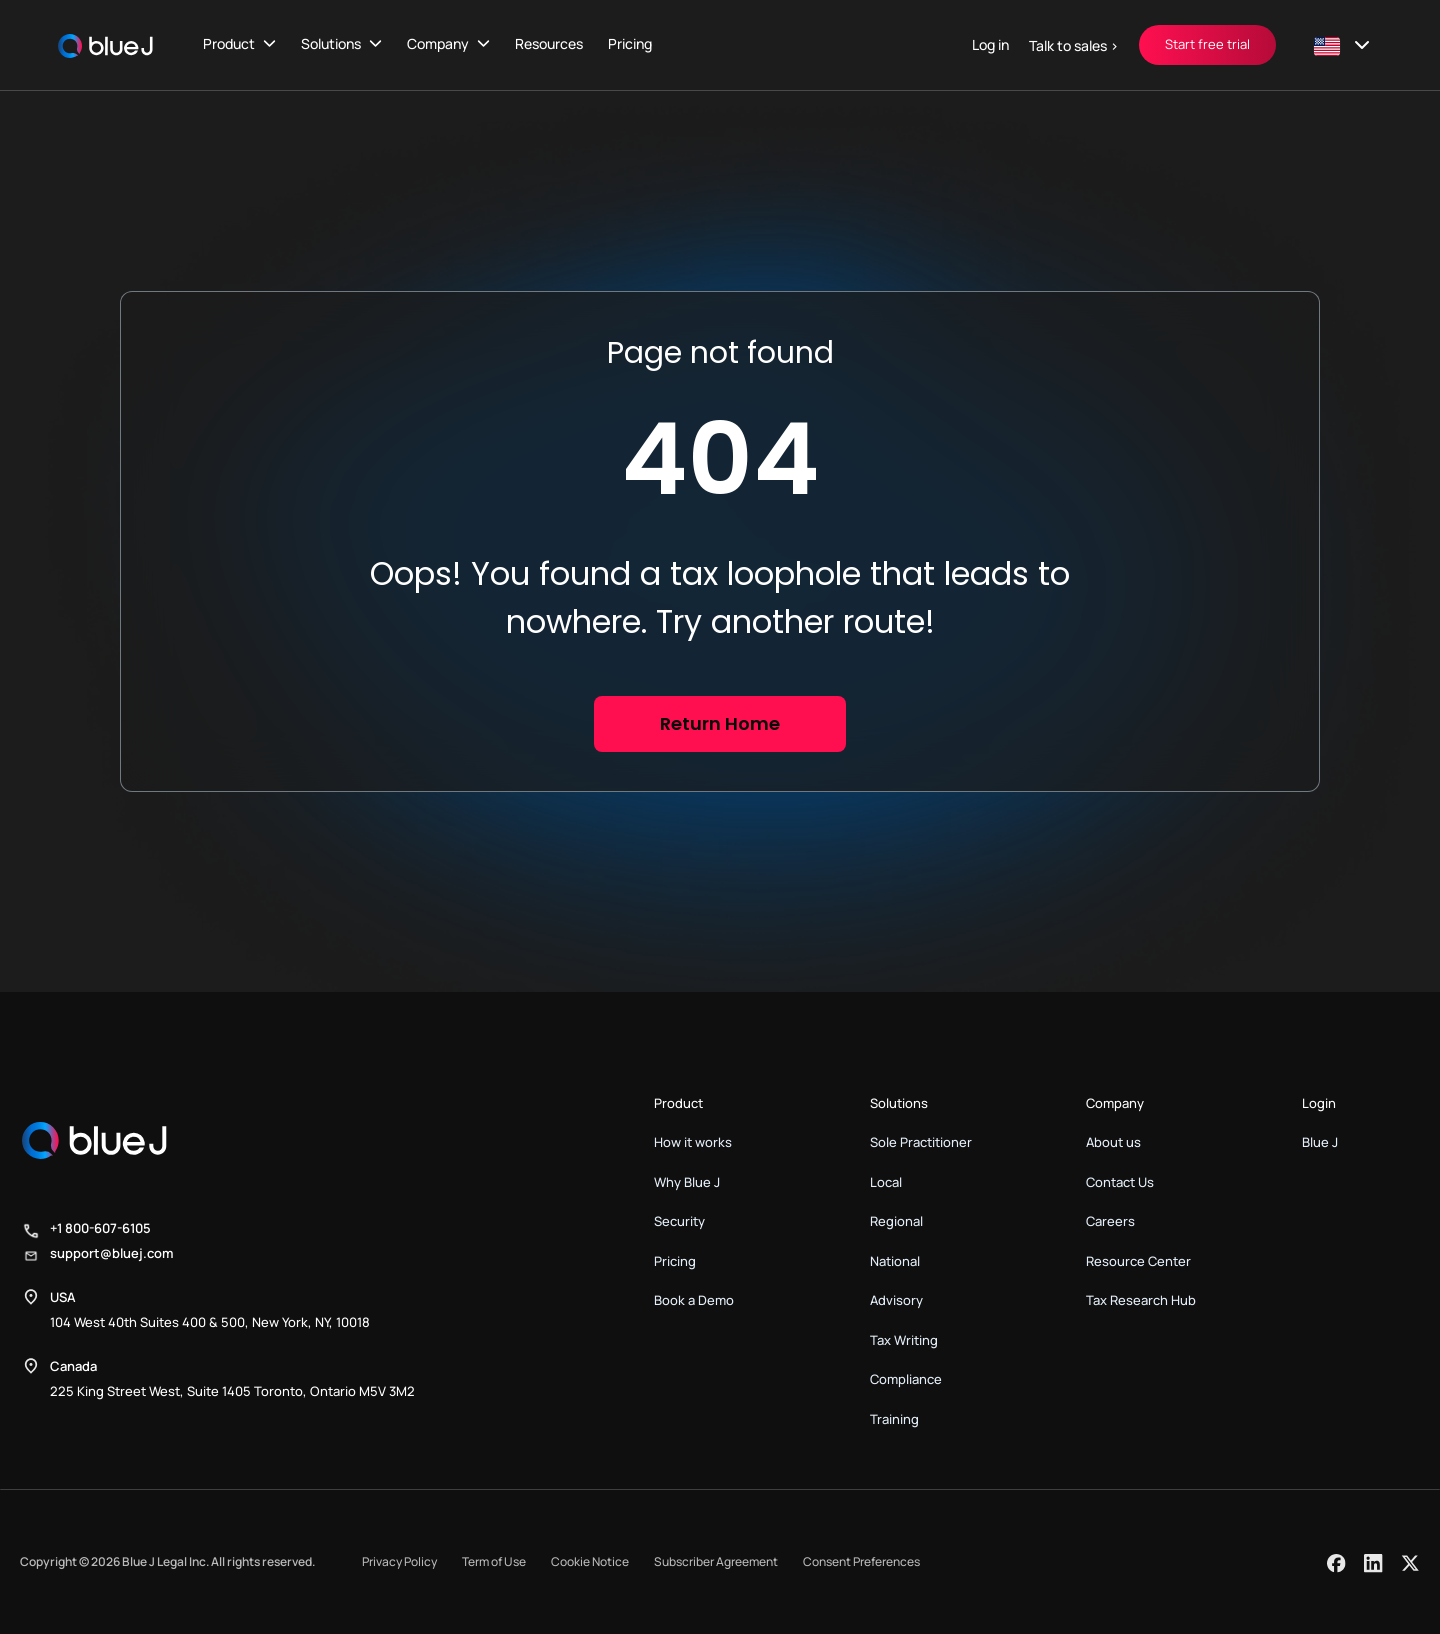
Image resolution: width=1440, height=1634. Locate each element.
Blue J (1320, 1142)
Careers (1110, 1221)
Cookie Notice (590, 1561)
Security (679, 1221)
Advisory (896, 1300)
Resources (549, 43)
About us (1113, 1142)
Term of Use (494, 1561)
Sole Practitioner (921, 1142)
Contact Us (1120, 1182)
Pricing (630, 43)
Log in (990, 44)
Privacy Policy (399, 1561)
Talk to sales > (1074, 45)
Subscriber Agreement (716, 1561)
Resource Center (1138, 1261)
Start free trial (1207, 44)
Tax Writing (904, 1340)
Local (886, 1182)
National (895, 1261)
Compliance (906, 1379)
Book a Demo (694, 1300)
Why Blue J (687, 1182)
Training (894, 1419)
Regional (896, 1221)
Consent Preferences (861, 1561)
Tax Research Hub (1141, 1300)
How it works (693, 1142)
